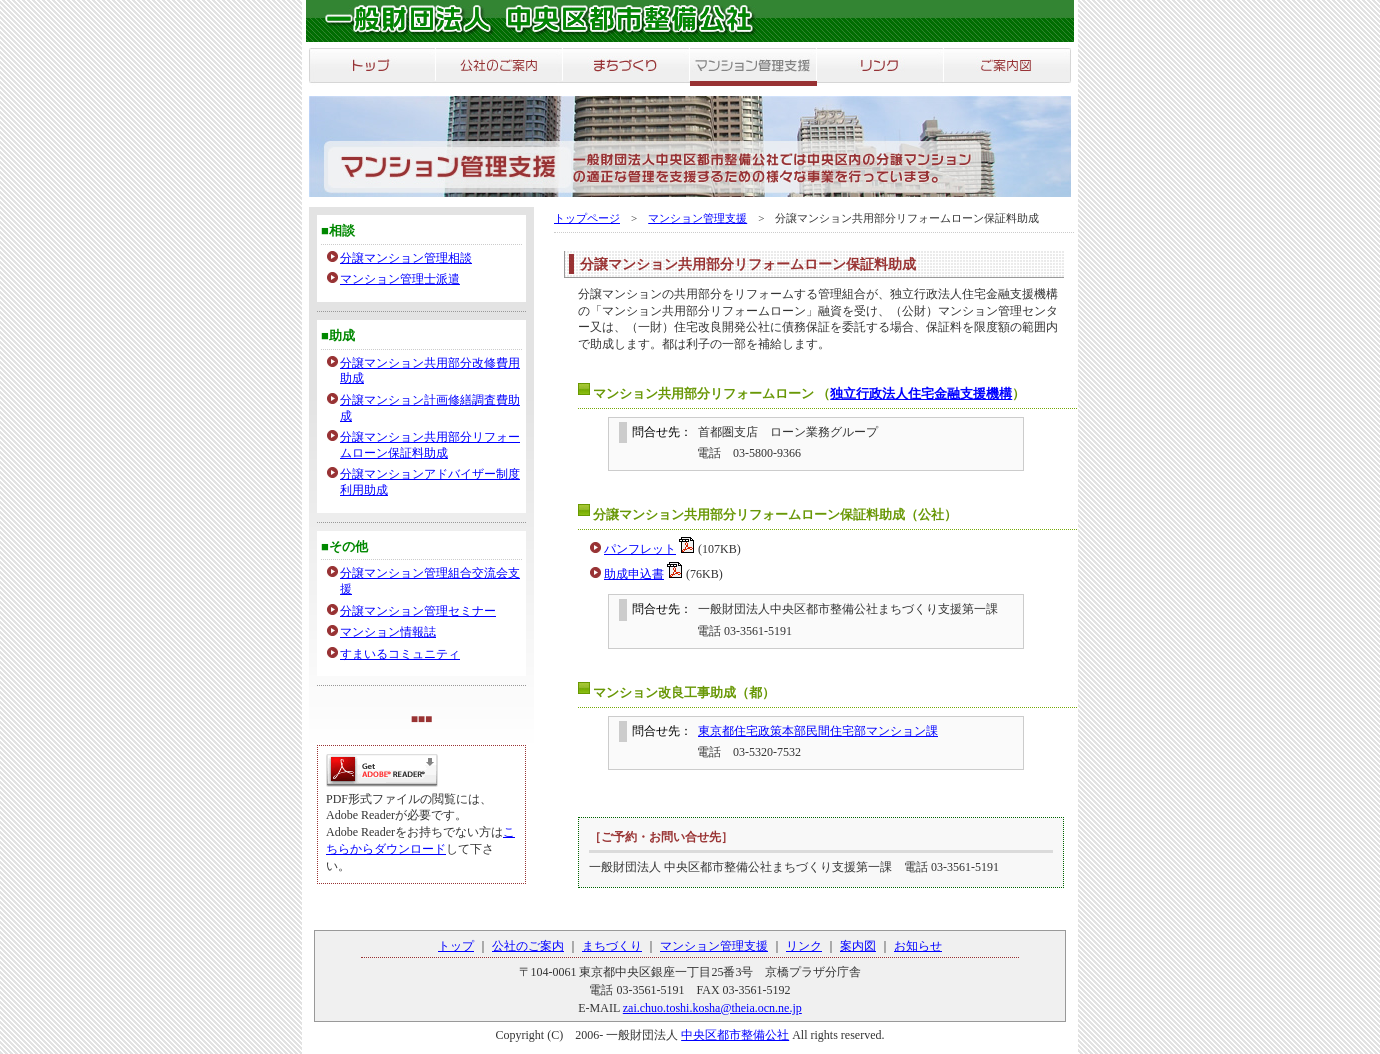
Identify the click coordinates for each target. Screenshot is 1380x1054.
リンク (804, 946)
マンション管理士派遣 (400, 279)
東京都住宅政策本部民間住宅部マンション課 (818, 731)
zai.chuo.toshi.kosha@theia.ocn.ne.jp (712, 1008)
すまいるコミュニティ (400, 654)
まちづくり (612, 946)
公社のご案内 (528, 946)
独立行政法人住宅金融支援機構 (921, 393)
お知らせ (918, 946)
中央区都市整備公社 (735, 1035)
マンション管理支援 (697, 218)
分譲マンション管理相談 (406, 258)
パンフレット (640, 549)
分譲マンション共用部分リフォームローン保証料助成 (430, 445)
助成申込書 (634, 574)
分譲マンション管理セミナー (418, 611)
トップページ (587, 218)
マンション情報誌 (388, 632)
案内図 (858, 946)
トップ (456, 946)
